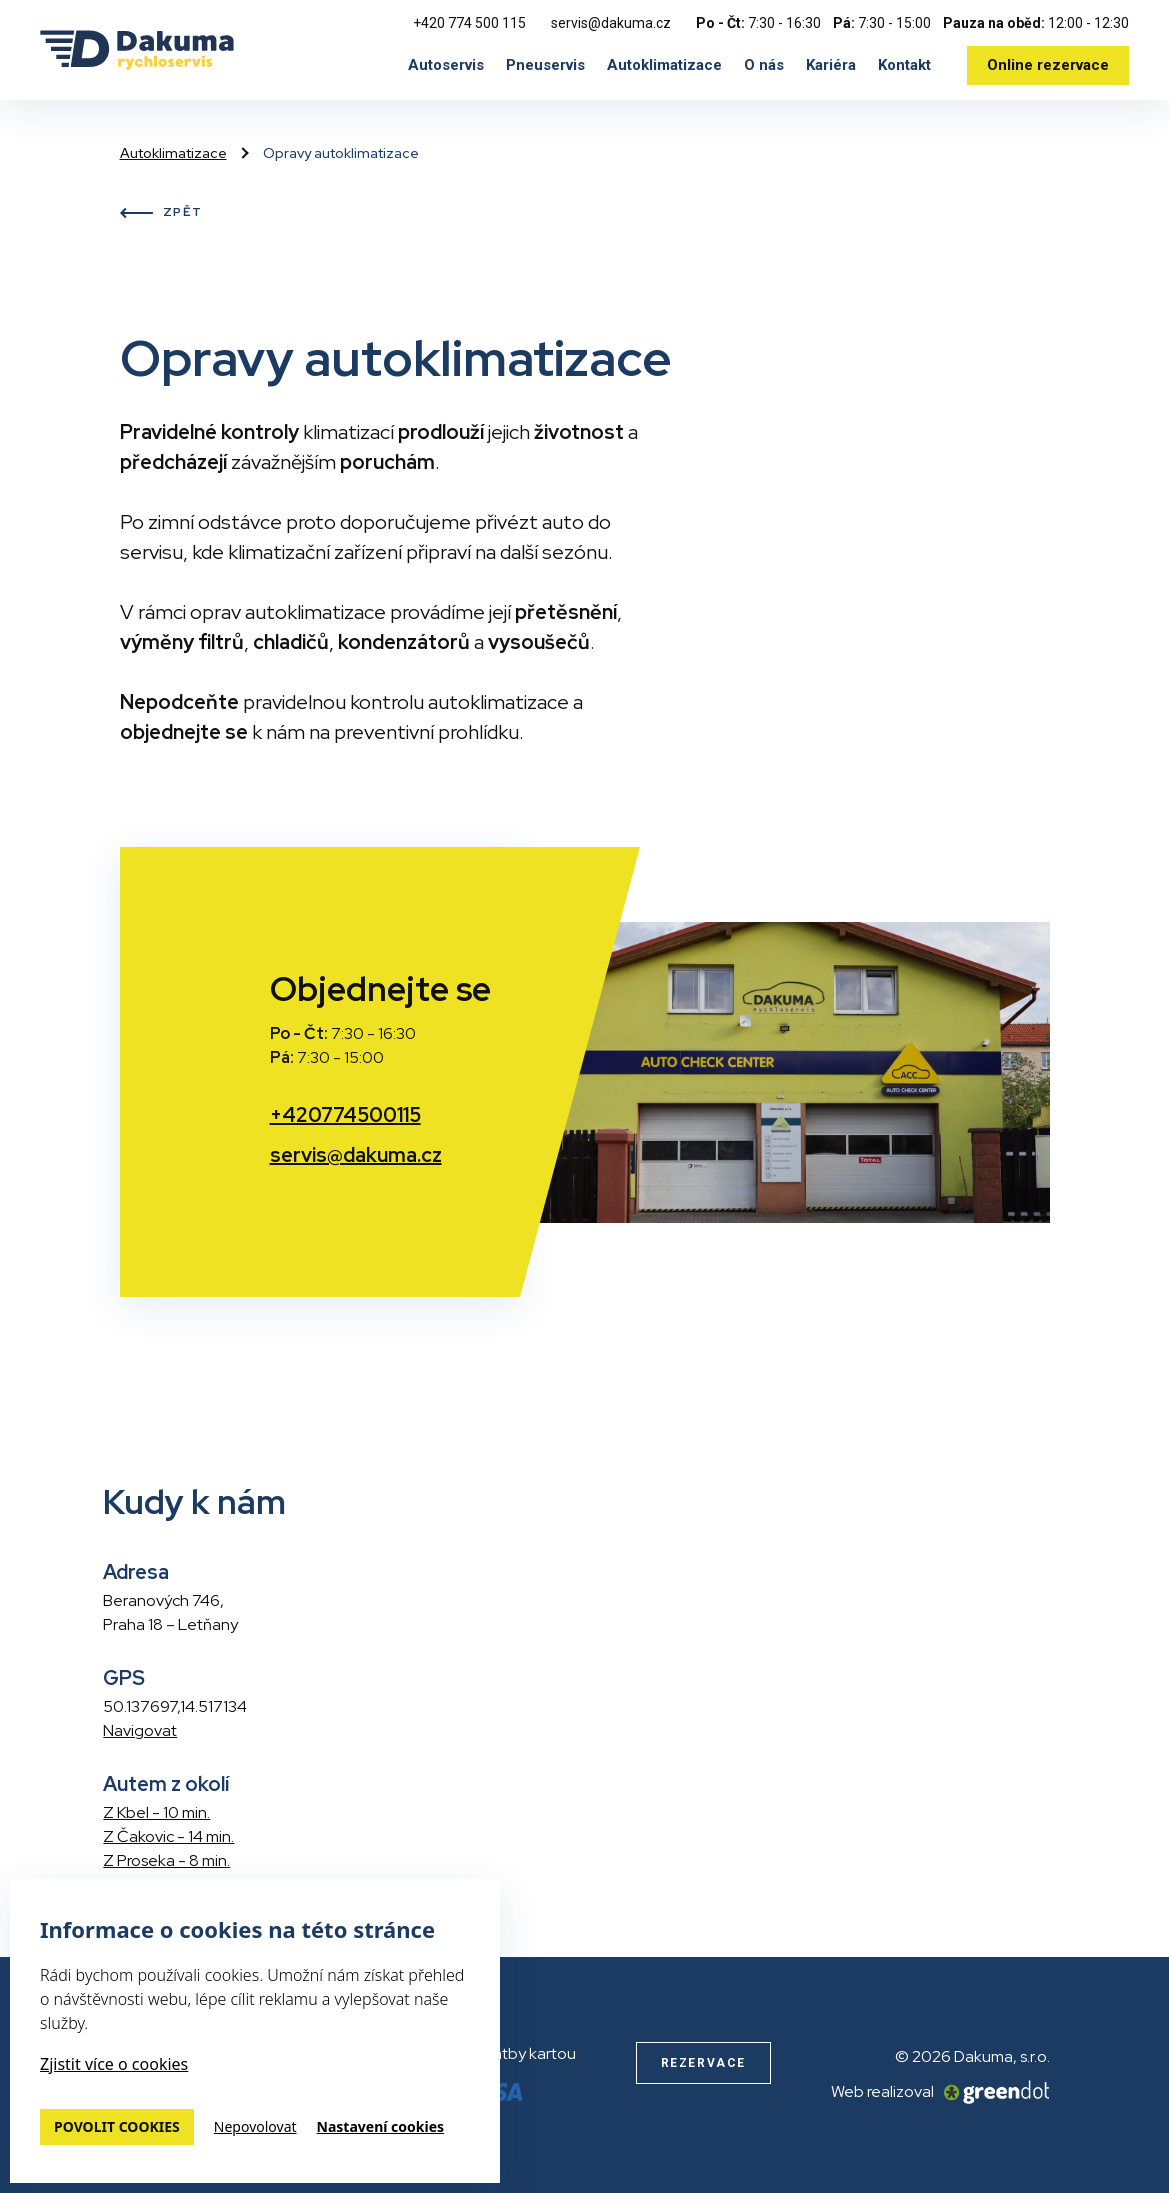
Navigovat (140, 1730)
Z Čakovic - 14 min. (168, 1836)
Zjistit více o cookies (114, 2064)
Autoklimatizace (664, 65)
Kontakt (904, 65)
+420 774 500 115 (469, 23)
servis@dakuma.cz (611, 23)
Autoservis (446, 65)
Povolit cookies (117, 2126)
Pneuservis (545, 65)
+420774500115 (345, 1115)
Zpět (161, 213)
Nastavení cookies (381, 2127)
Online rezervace (1048, 65)
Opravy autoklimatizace (341, 153)
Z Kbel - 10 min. (156, 1812)
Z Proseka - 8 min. (166, 1860)
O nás (764, 65)
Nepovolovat (255, 2127)
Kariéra (831, 65)
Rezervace (703, 2063)
